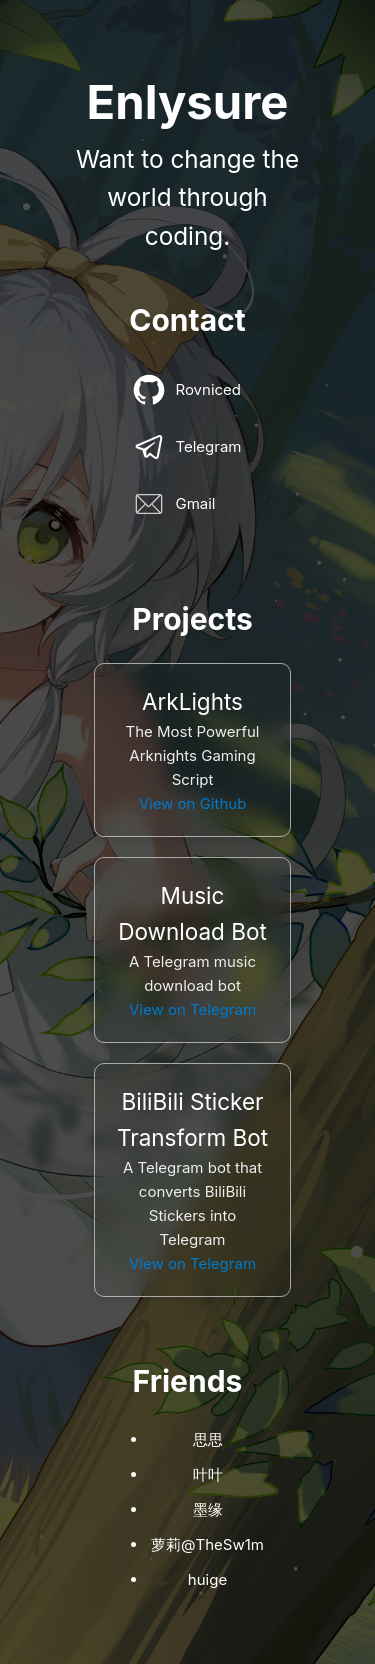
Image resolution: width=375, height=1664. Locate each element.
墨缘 (208, 1509)
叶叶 (208, 1474)
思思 (208, 1439)
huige (207, 1579)
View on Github (193, 803)
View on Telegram (192, 1009)
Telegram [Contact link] (187, 447)
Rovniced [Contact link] (187, 390)
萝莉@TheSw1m (207, 1544)
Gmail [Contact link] (174, 504)
